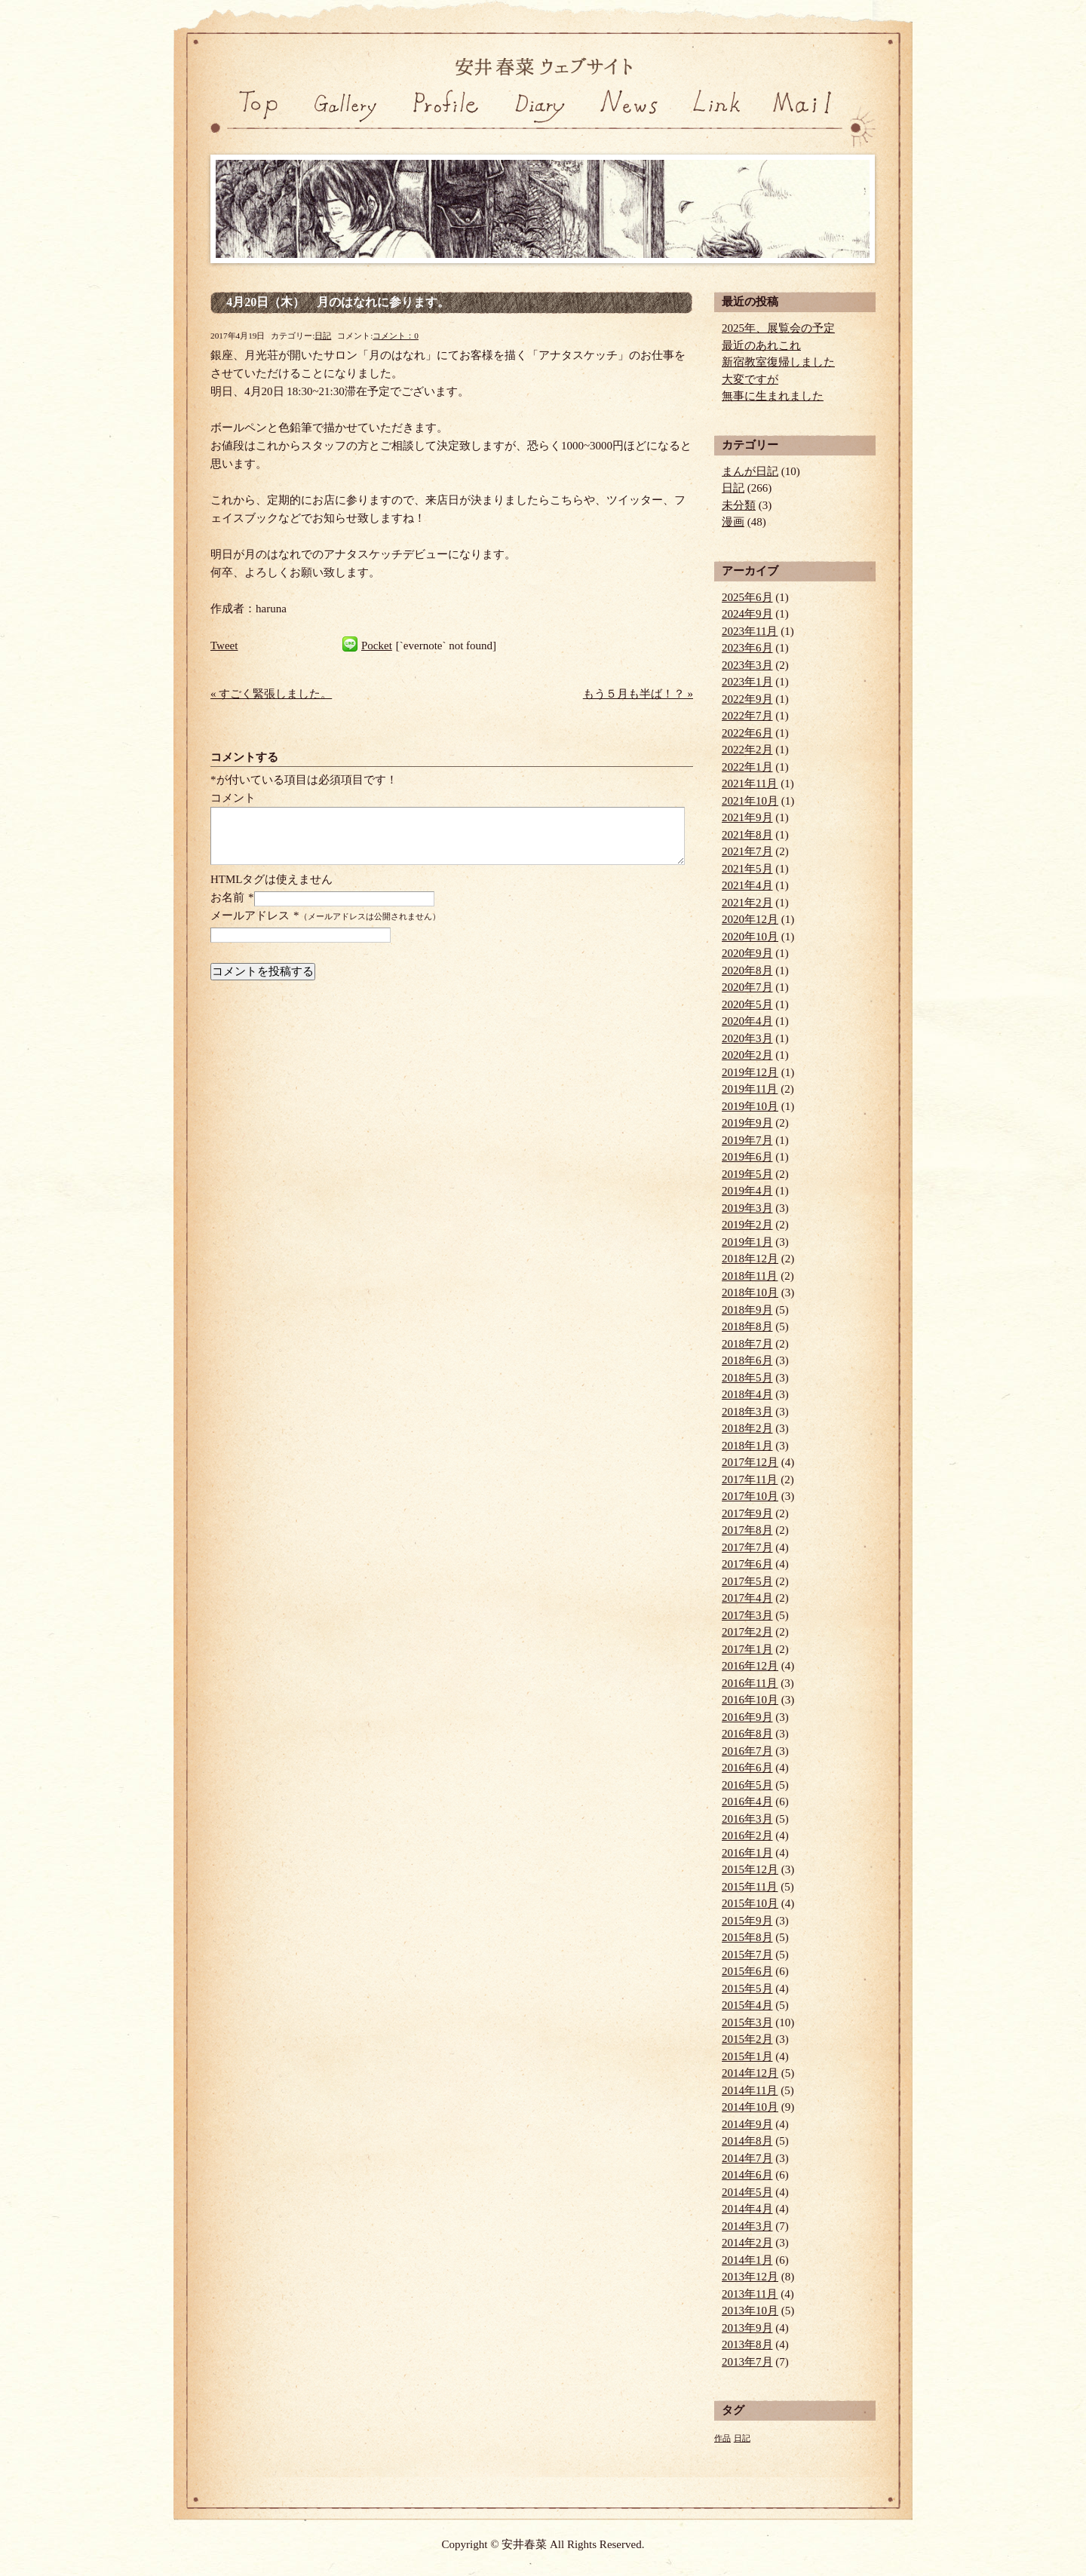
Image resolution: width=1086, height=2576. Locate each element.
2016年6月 (747, 1768)
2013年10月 (750, 2311)
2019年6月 (747, 1157)
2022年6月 (747, 733)
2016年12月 (750, 1666)
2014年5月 (747, 2192)
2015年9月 (747, 1921)
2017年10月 (750, 1496)
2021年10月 (750, 801)
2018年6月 (747, 1360)
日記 (537, 119)
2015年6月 (747, 1971)
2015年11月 (750, 1887)
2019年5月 (747, 1174)
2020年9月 (747, 953)
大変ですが (750, 379)
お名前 (227, 897)
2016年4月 (747, 1802)
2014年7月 (747, 2158)
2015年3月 (747, 2022)
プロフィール (441, 119)
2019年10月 (750, 1106)
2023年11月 (750, 631)
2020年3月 (747, 1038)
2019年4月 (747, 1191)
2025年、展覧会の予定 (778, 328)
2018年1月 (747, 1446)
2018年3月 (747, 1412)
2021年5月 (747, 869)
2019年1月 (747, 1242)
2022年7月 (747, 716)
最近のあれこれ (761, 345)
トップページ (255, 119)
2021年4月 (747, 885)
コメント (233, 798)
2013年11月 (750, 2294)
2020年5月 (747, 1004)
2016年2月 (747, 1835)
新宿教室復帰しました (778, 362)
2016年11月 (750, 1683)
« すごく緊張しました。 (271, 694)
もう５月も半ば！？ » (638, 694)
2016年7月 (747, 1751)
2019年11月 (750, 1089)
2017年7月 (747, 1547)
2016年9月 (747, 1717)
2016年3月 (747, 1819)
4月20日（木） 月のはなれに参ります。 (337, 302)
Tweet (224, 645)
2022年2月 (747, 750)
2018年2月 (747, 1428)
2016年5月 (747, 1785)
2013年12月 (750, 2277)
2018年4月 (747, 1394)
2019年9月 (747, 1123)
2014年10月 (750, 2107)
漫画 (733, 522)
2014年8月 (747, 2141)
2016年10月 (750, 1700)
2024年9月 (747, 614)
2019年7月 (747, 1140)
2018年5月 (747, 1378)
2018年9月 (747, 1310)
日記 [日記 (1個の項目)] (742, 2438)
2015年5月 (747, 1989)
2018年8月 (747, 1326)
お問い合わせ (820, 119)
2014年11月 (750, 2090)
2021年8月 (747, 835)
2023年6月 (747, 648)
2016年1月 (747, 1853)
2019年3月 (747, 1208)
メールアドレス (250, 915)
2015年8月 (747, 1937)
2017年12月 (750, 1462)
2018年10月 (750, 1292)
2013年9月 (747, 2328)
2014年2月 (747, 2243)
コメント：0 (396, 335)
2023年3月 (747, 665)
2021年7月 (747, 851)
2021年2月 (747, 903)
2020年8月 (747, 970)
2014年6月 (747, 2175)
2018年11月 (750, 1276)
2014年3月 (747, 2226)
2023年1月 (747, 682)
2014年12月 (750, 2073)
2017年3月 (747, 1615)
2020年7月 (747, 987)
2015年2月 (747, 2039)
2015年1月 (747, 2056)
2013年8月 (747, 2344)
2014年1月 (747, 2260)
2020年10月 (750, 937)
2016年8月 (747, 1734)
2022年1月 (747, 767)
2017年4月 (747, 1598)
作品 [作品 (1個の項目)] (722, 2438)
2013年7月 (747, 2362)
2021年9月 (747, 817)
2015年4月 (747, 2005)
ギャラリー (345, 119)
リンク (718, 119)
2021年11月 (750, 783)
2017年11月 (750, 1480)
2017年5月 (747, 1581)
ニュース (627, 119)
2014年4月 (747, 2209)
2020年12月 (750, 919)
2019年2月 (747, 1225)
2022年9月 (747, 699)
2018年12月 (750, 1259)
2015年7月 (747, 1955)
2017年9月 (747, 1513)
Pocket (376, 645)
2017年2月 (747, 1632)
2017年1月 (747, 1649)
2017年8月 (747, 1530)
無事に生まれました (773, 396)
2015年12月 (750, 1869)
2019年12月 (750, 1072)
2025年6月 (747, 597)
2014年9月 (747, 2124)
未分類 (739, 505)
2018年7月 (747, 1344)
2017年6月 (747, 1564)
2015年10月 (750, 1903)
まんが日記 (750, 471)
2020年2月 (747, 1055)
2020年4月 (747, 1021)
